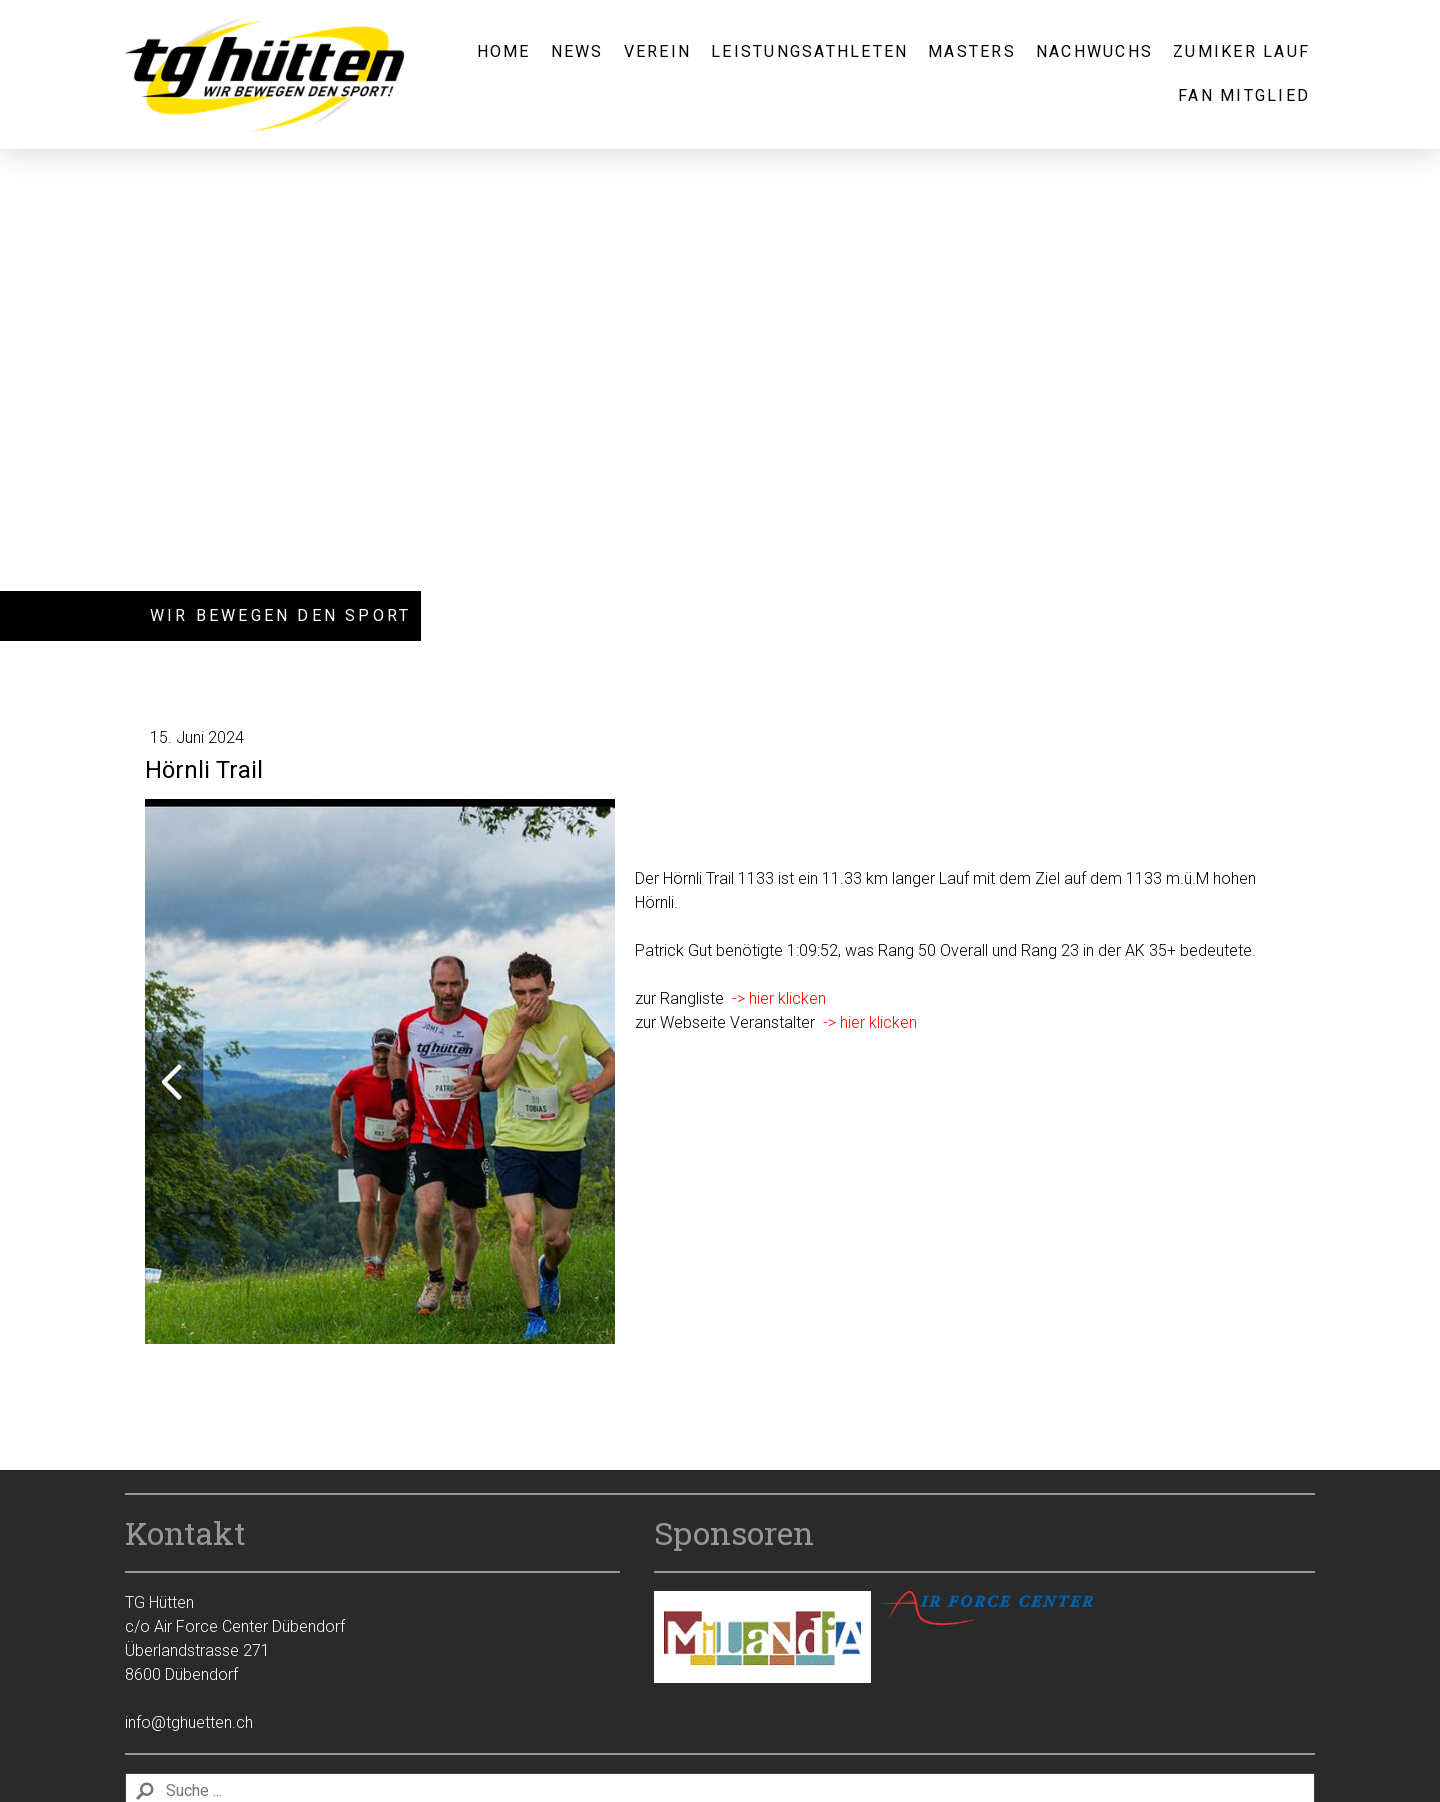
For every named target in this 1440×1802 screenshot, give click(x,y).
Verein (657, 51)
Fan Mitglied (1244, 95)
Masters (972, 51)
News (577, 51)
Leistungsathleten (809, 51)
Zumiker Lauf (1241, 51)
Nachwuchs (1094, 51)
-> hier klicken (779, 998)
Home (504, 51)
